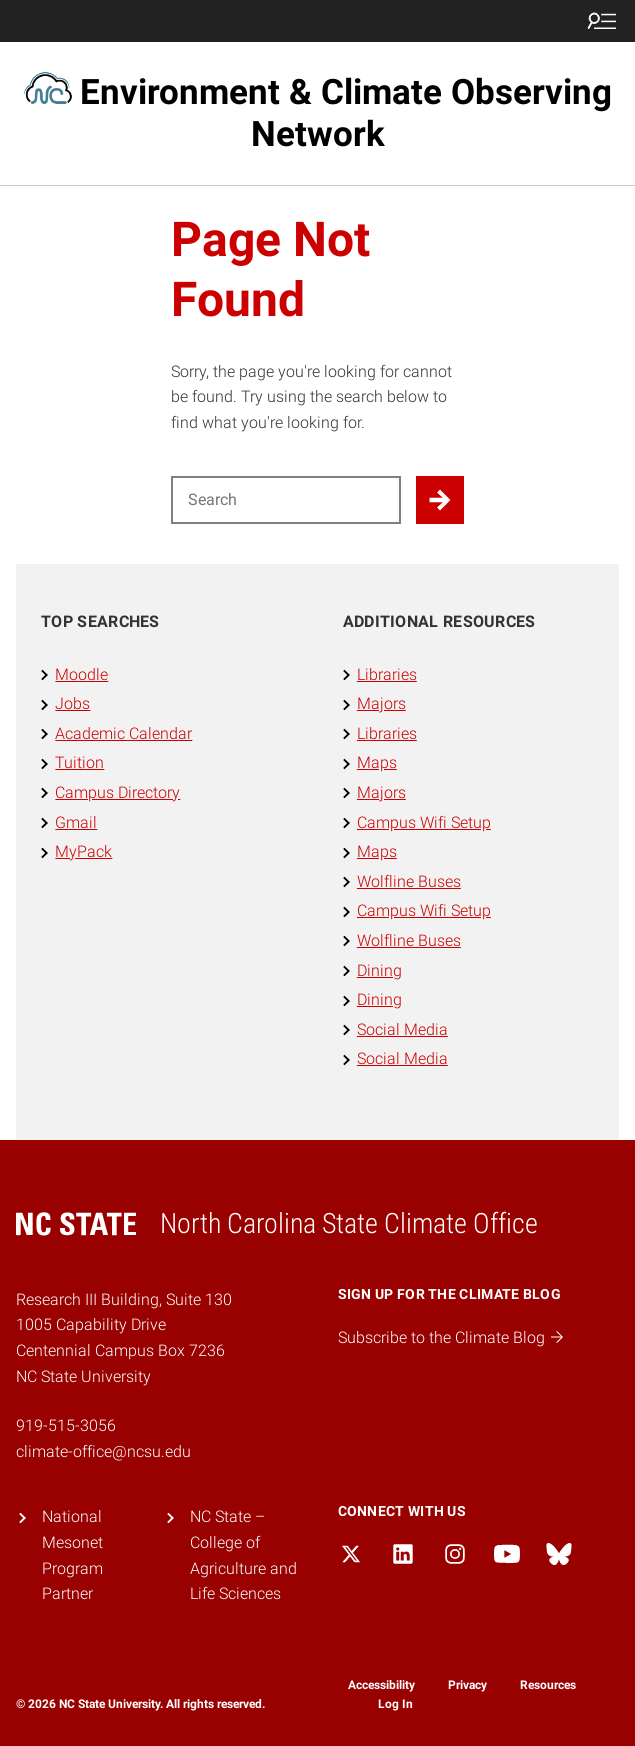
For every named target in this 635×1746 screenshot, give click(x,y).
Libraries (387, 674)
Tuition (79, 762)
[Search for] (286, 500)
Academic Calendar (123, 733)
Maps (377, 762)
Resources (548, 1685)
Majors (381, 703)
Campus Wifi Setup (424, 822)
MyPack (83, 851)
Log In (395, 1704)
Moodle (81, 674)
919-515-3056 (66, 1425)
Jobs (72, 703)
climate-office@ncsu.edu (103, 1451)
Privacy (467, 1685)
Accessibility (381, 1685)
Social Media (402, 1029)
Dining (379, 970)
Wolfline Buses (409, 881)
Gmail (76, 822)
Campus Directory (117, 792)
